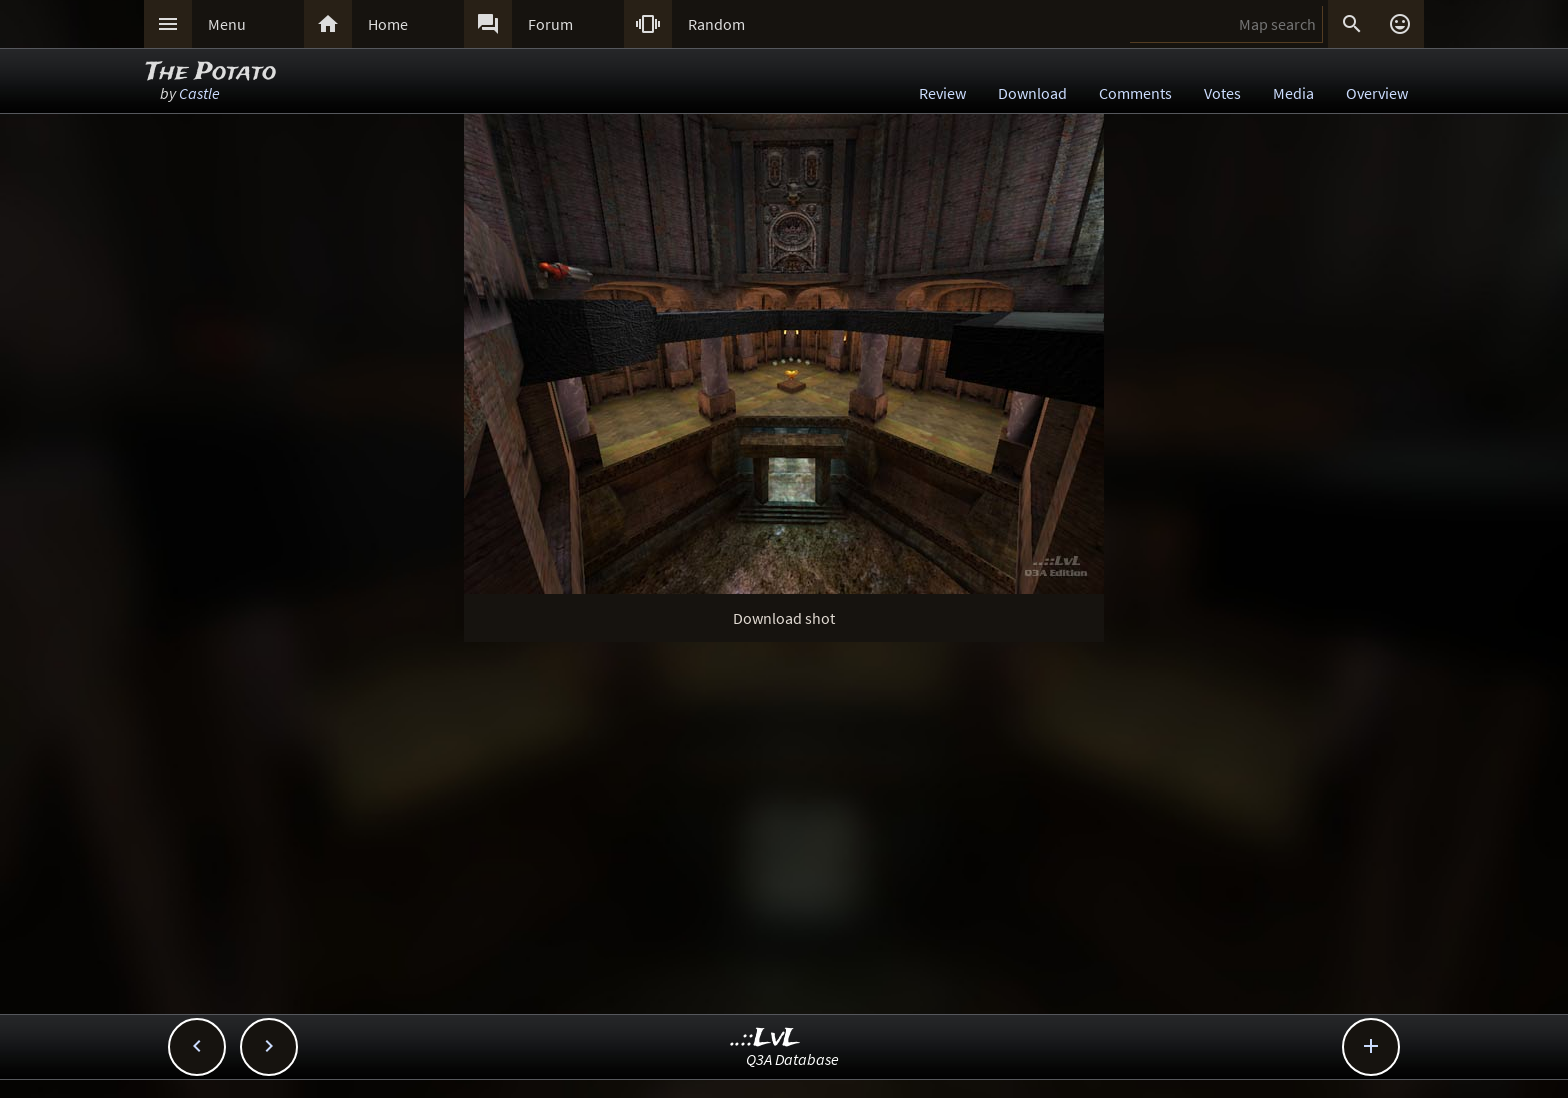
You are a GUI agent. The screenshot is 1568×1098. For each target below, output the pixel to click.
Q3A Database (792, 1059)
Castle (199, 93)
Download (1032, 93)
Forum (550, 24)
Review (942, 93)
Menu (227, 24)
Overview (1377, 93)
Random (716, 24)
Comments (1135, 93)
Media (1293, 93)
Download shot (784, 618)
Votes (1222, 93)
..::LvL (765, 1038)
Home (388, 24)
